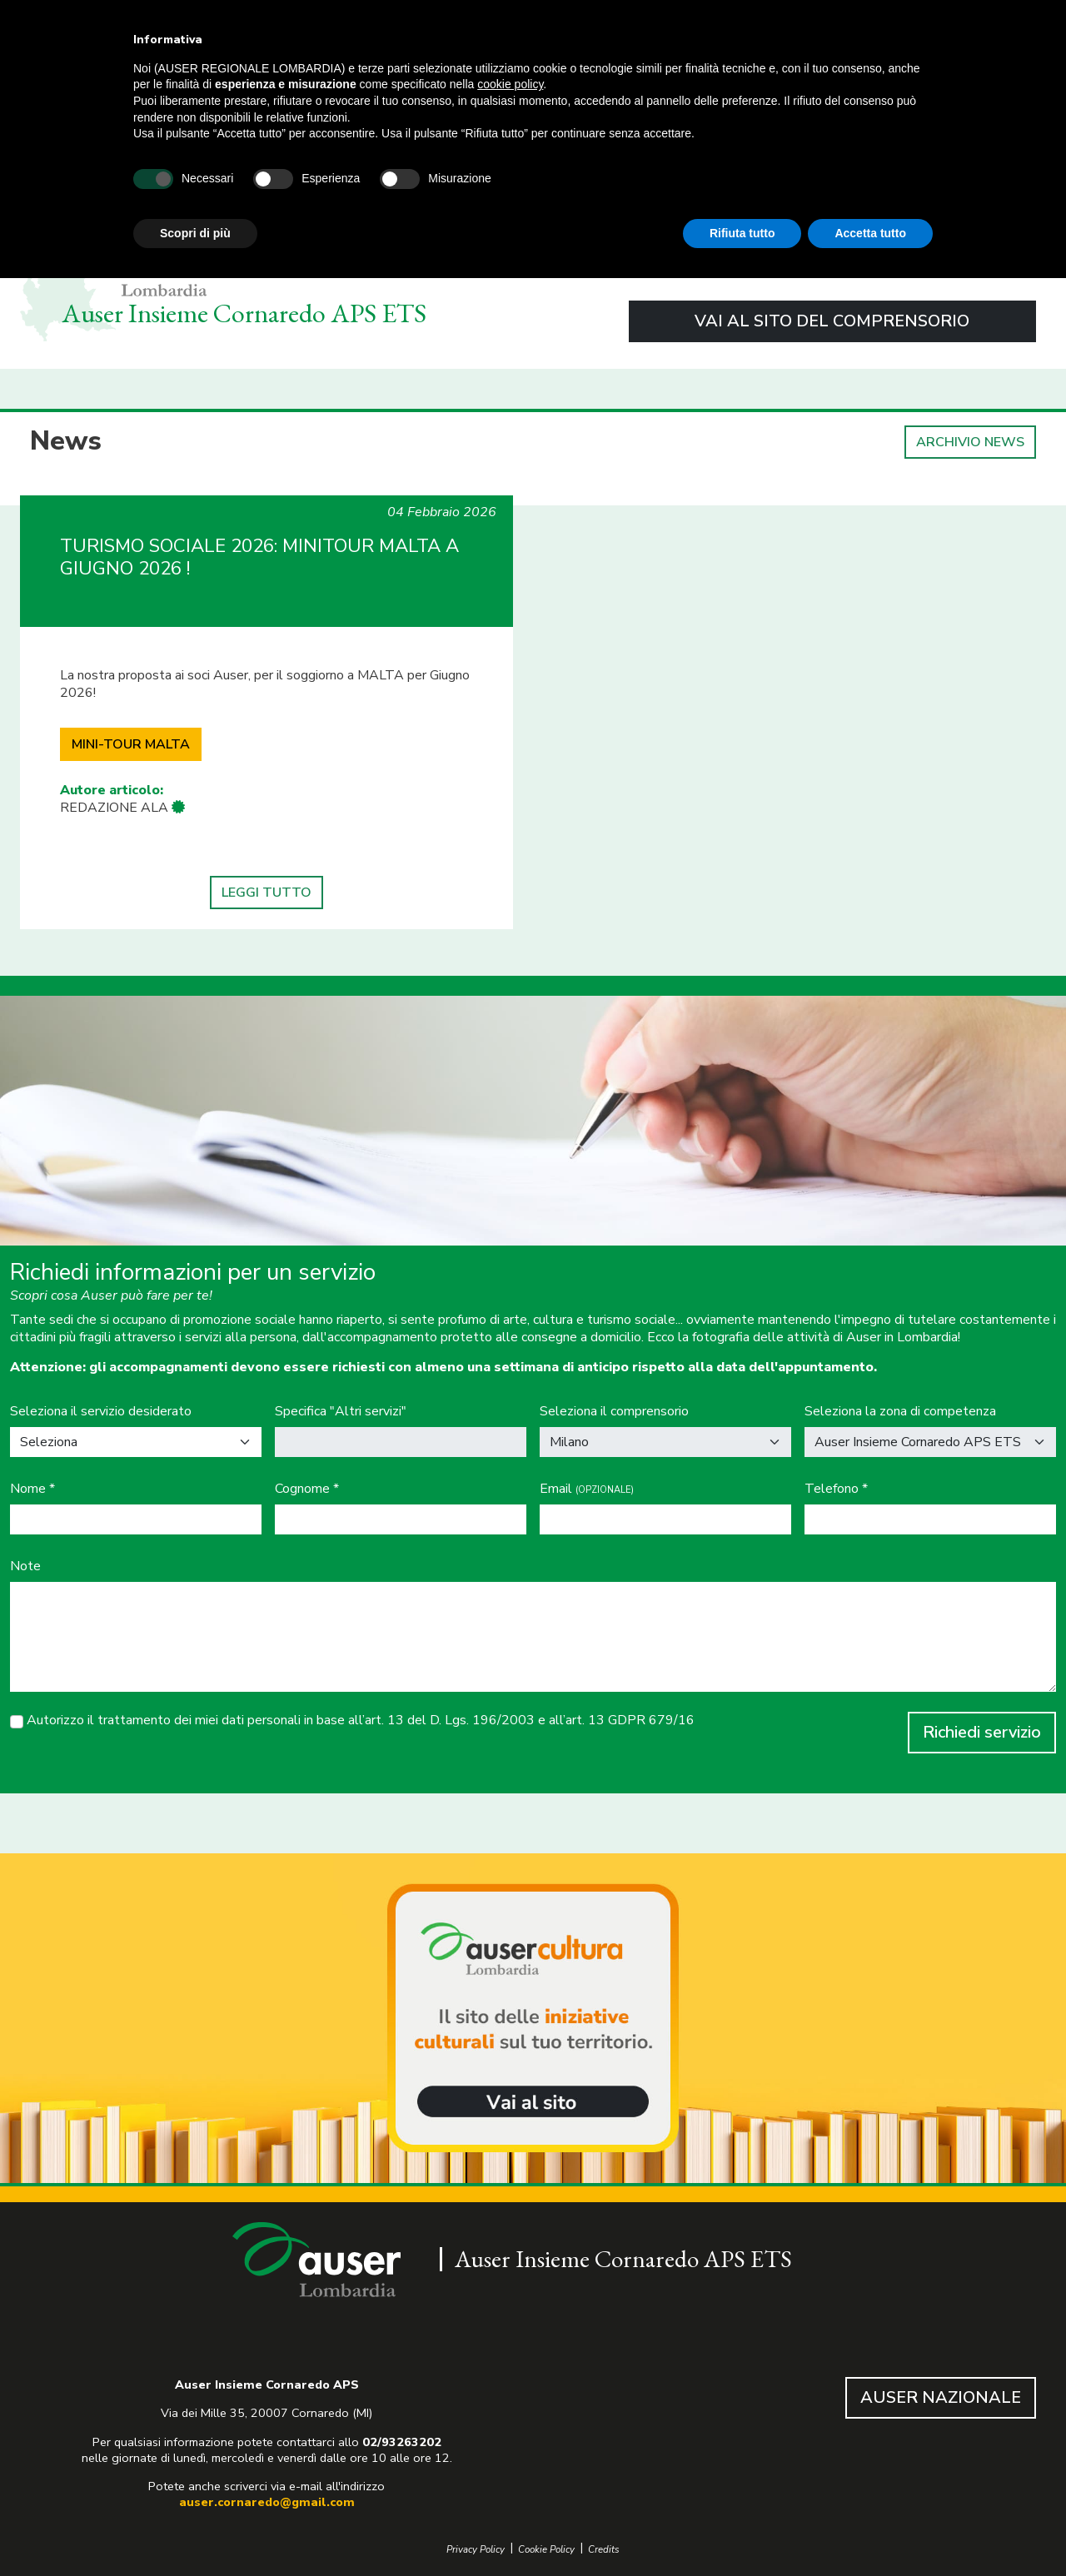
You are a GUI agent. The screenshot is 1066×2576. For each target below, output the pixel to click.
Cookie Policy (546, 2550)
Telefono (836, 1489)
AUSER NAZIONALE (940, 2397)
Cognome (307, 1489)
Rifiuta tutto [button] (742, 233)
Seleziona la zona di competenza (900, 1411)
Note (25, 1566)
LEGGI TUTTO (266, 892)
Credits (604, 2550)
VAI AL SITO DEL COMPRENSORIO (832, 321)
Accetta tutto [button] (870, 233)
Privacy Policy (475, 2550)
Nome (32, 1489)
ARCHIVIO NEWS (970, 442)
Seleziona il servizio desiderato (101, 1411)
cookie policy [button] (510, 84)
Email (587, 1489)
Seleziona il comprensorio (614, 1411)
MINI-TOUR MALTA (131, 744)
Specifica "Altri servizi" (340, 1411)
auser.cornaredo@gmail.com (267, 2502)
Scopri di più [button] (195, 233)
